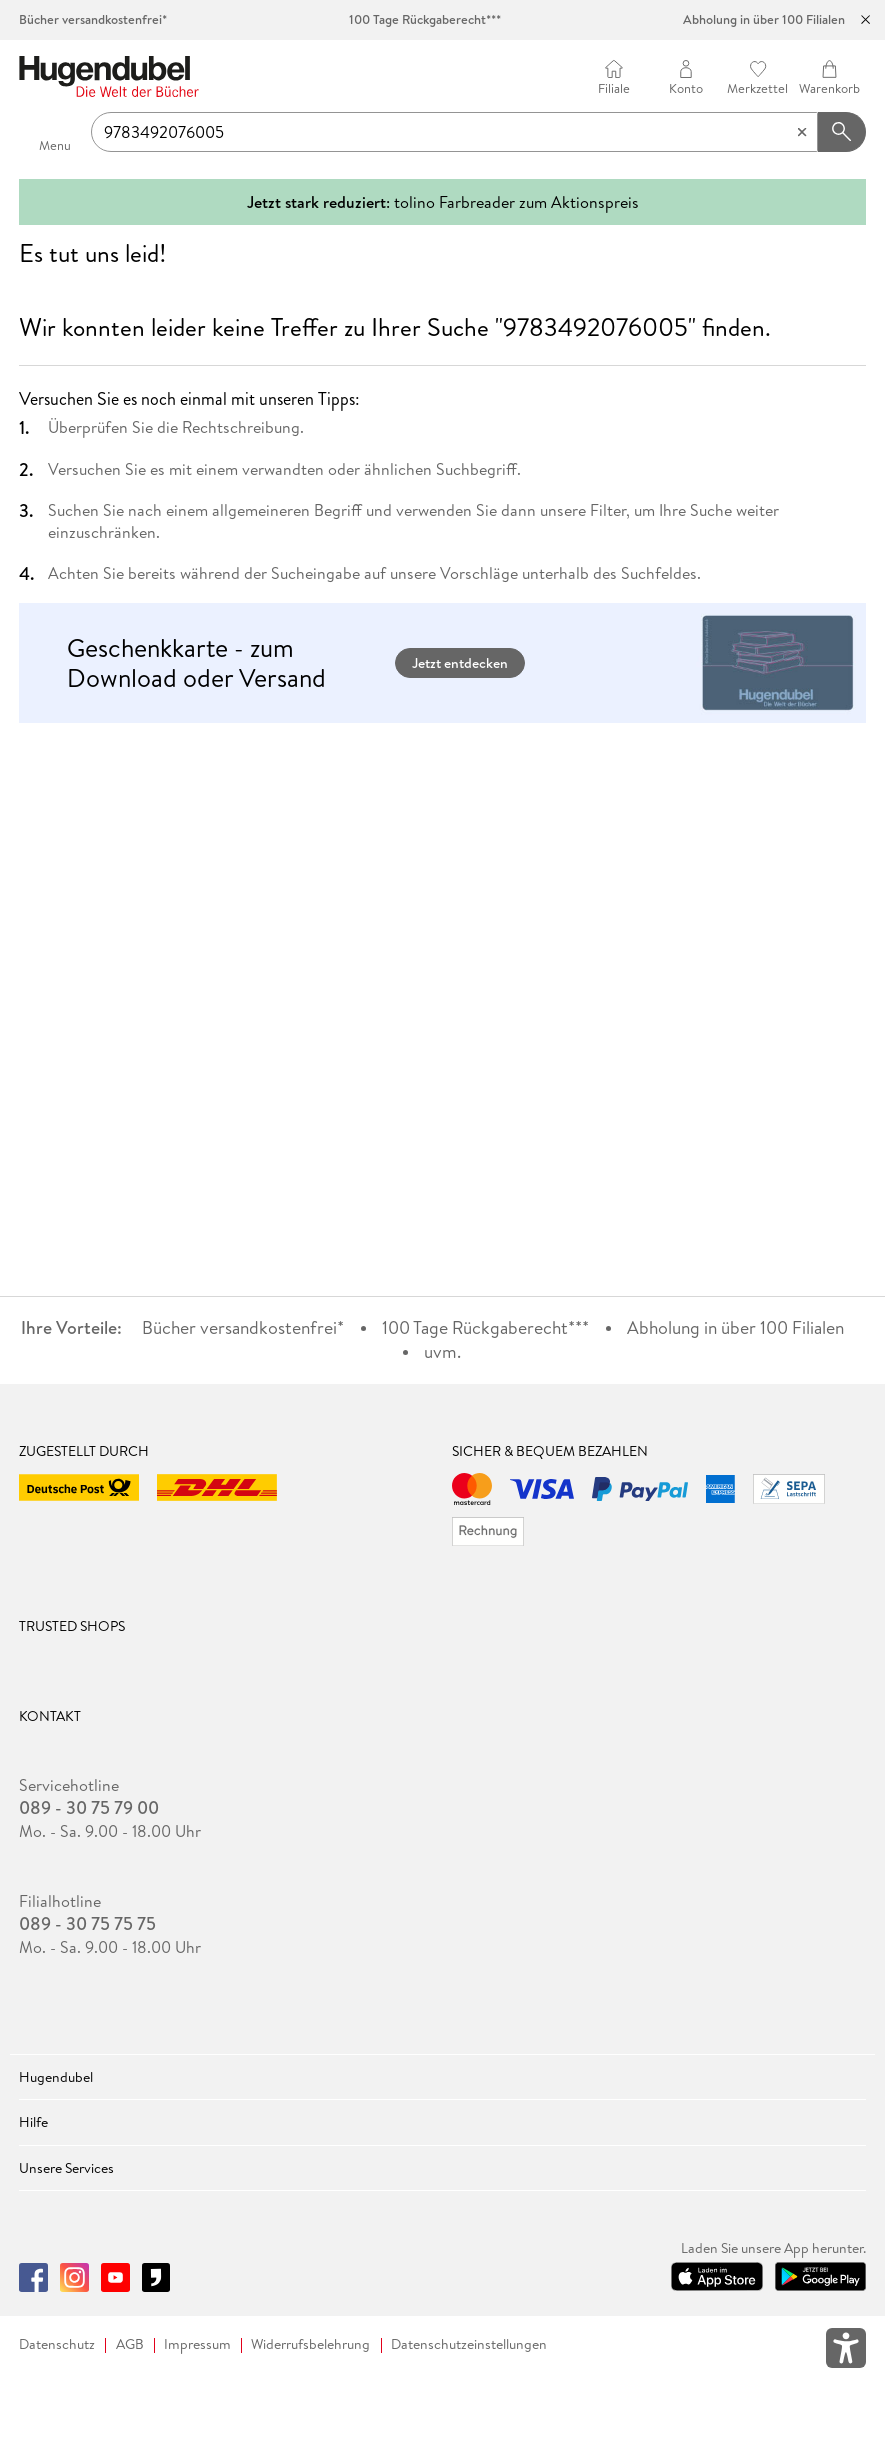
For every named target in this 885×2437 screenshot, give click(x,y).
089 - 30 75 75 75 (87, 1924)
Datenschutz (57, 2344)
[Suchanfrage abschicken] (842, 132)
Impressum (197, 2344)
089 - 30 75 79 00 (89, 1808)
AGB (130, 2344)
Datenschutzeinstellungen (469, 2344)
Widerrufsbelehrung (310, 2344)
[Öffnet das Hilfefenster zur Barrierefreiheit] (846, 2352)
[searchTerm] (454, 132)
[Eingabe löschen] (802, 132)
